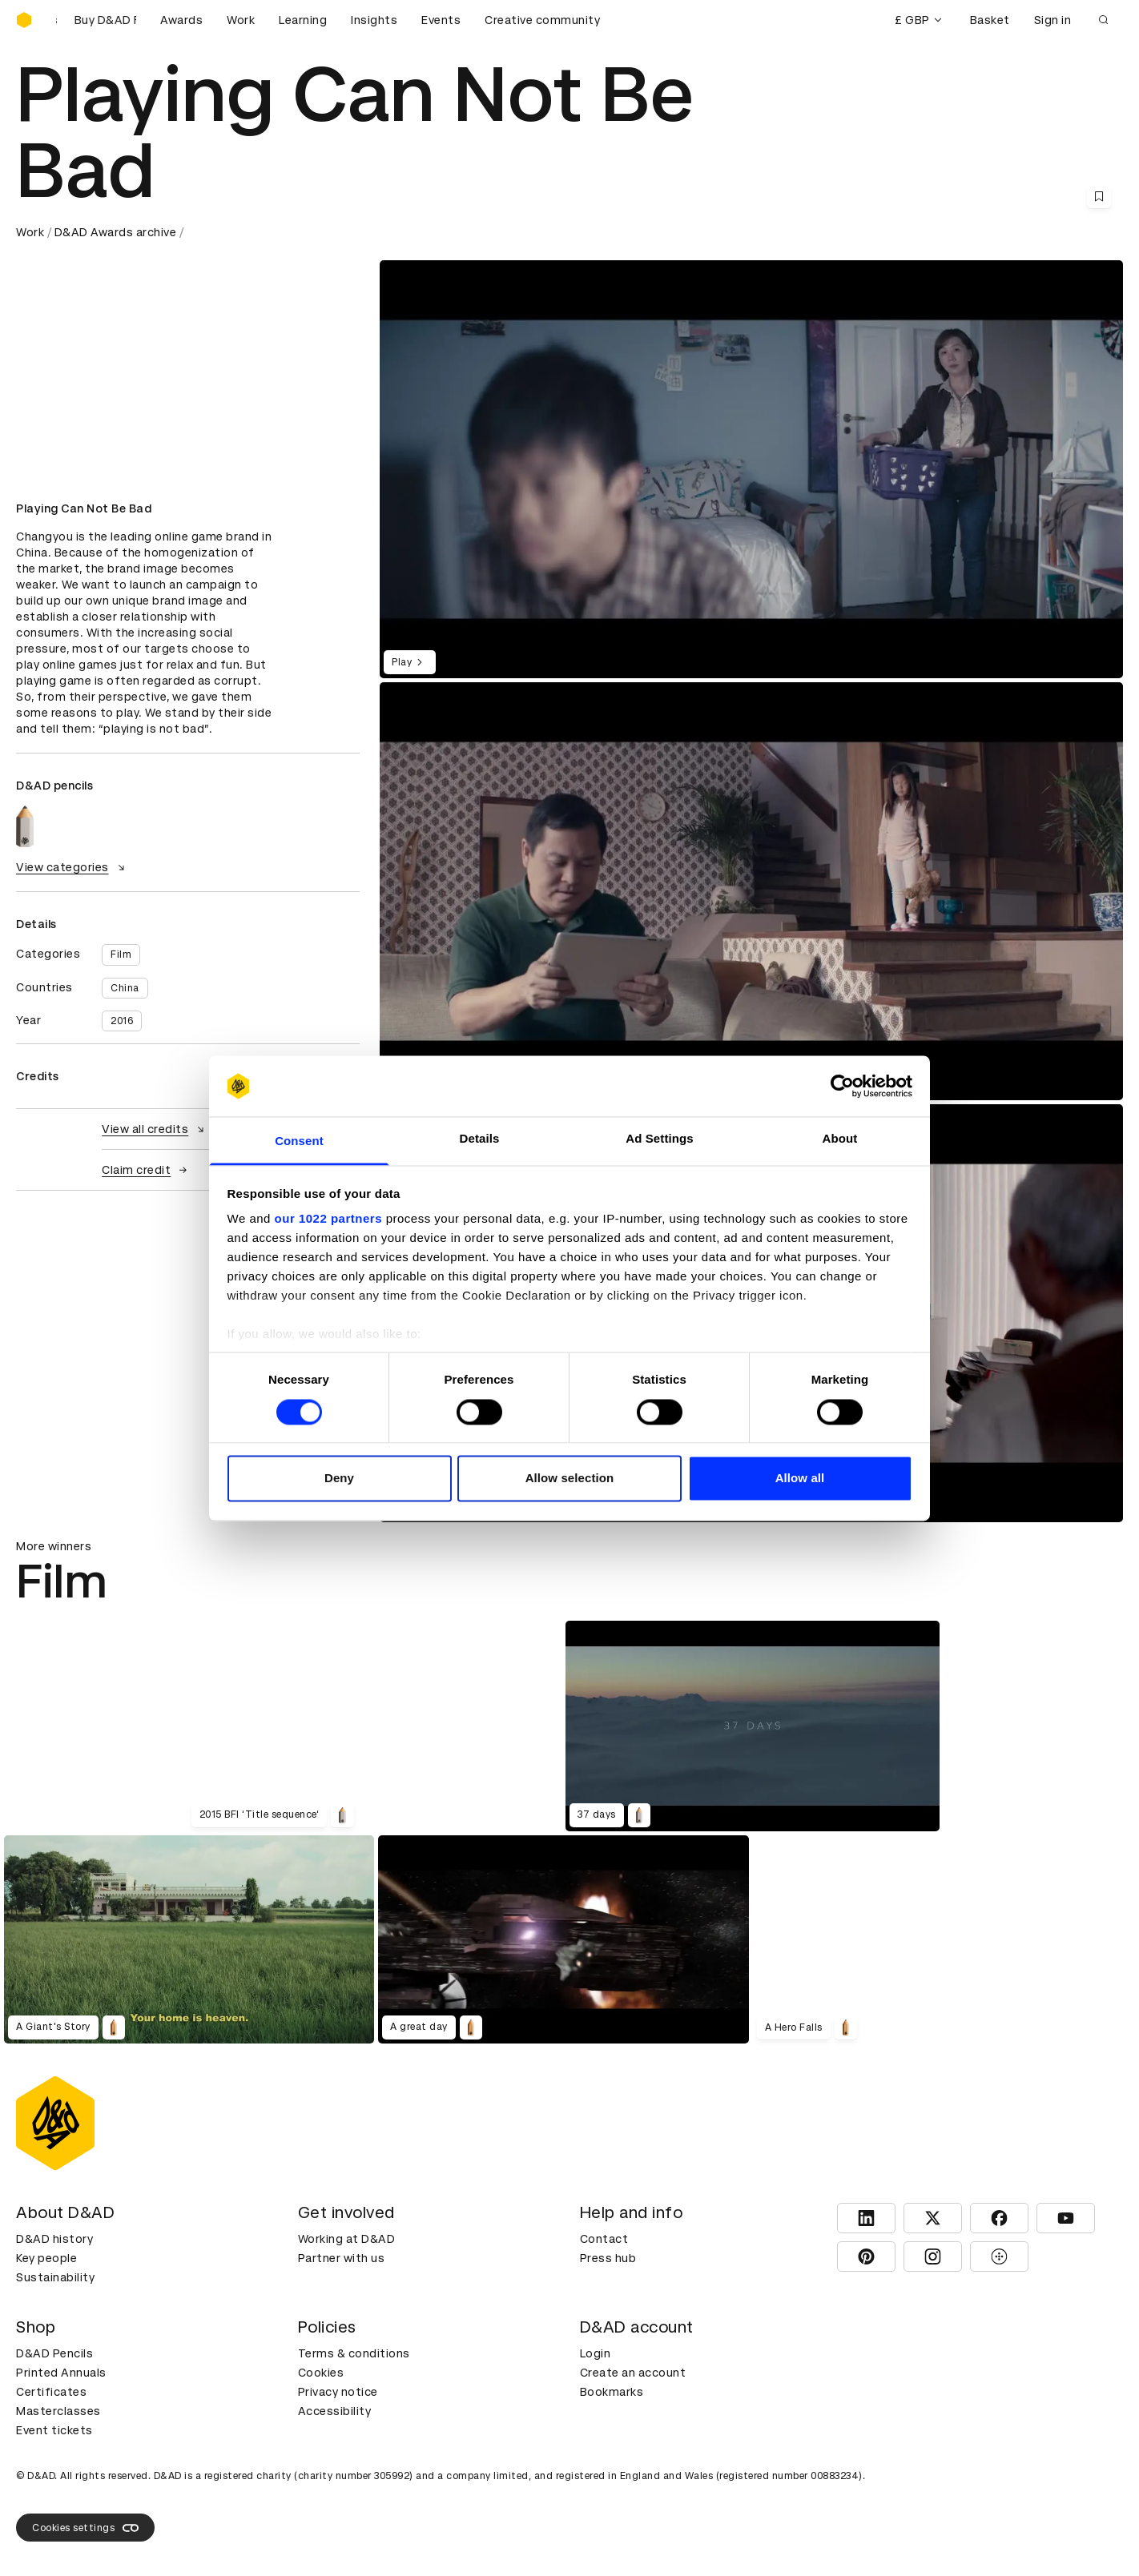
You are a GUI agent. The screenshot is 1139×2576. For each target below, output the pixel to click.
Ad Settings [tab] (659, 1139)
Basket (990, 20)
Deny (339, 1478)
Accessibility (335, 2411)
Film (121, 954)
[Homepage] (24, 20)
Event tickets (54, 2430)
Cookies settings (85, 2528)
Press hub (608, 2258)
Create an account (633, 2372)
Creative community (542, 20)
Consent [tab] (299, 1141)
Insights (374, 20)
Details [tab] (480, 1139)
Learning (303, 20)
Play (410, 662)
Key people (46, 2258)
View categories (72, 867)
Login (595, 2353)
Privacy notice (338, 2391)
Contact (604, 2238)
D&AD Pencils (54, 2353)
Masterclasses (58, 2411)
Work (241, 20)
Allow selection (569, 1478)
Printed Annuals (61, 2372)
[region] (751, 891)
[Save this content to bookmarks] (1099, 196)
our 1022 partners (328, 1219)
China (125, 988)
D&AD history (54, 2238)
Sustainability (55, 2277)
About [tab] (840, 1139)
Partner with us (341, 2258)
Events (441, 20)
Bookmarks (612, 2391)
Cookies (321, 2372)
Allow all (800, 1478)
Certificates (51, 2391)
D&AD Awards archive (115, 232)
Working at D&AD (347, 2238)
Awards (181, 20)
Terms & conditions (354, 2353)
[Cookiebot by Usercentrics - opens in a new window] (842, 1086)
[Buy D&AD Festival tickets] (96, 20)
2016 (122, 1021)
